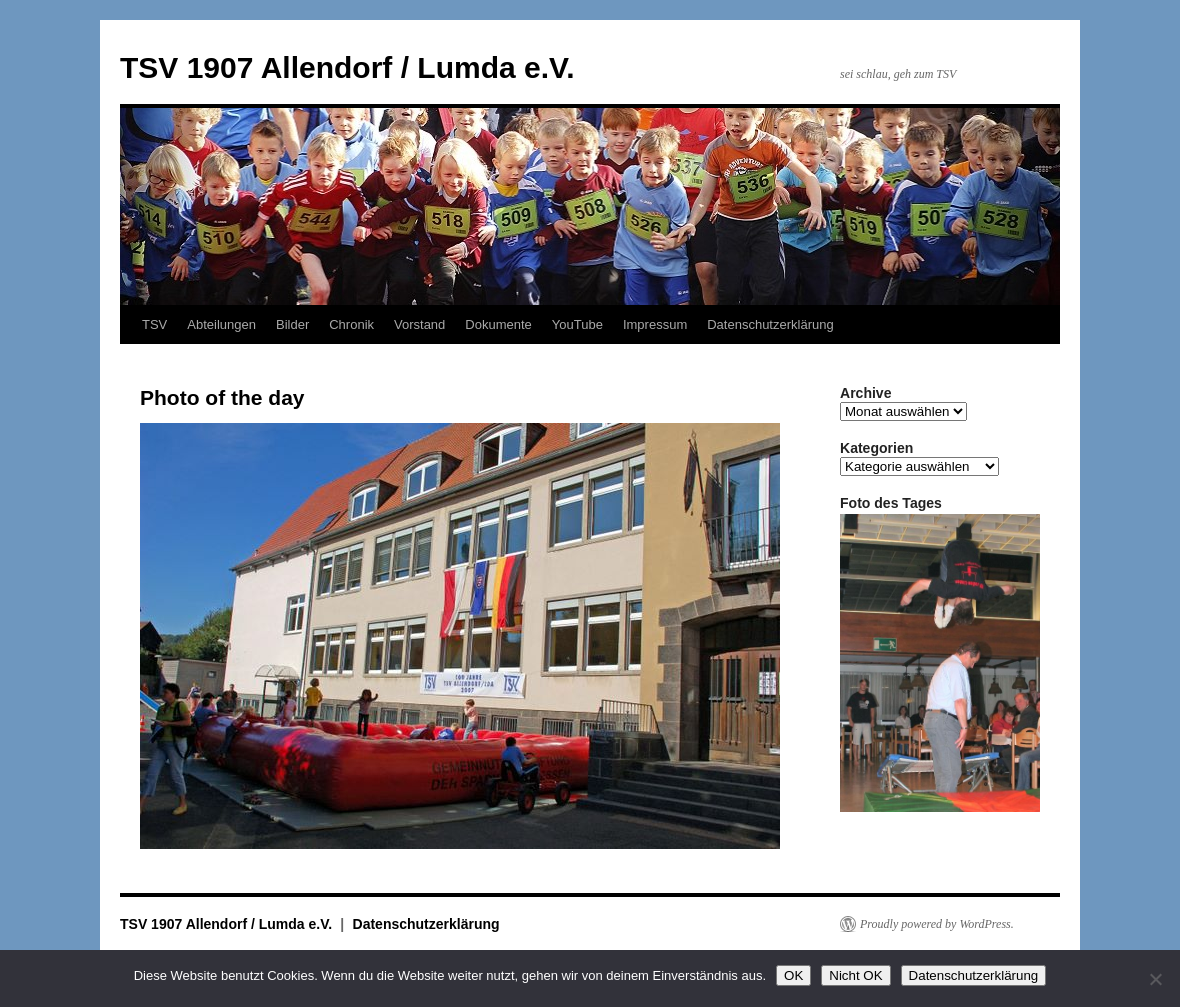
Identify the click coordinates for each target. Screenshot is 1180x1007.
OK (793, 975)
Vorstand (419, 324)
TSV (154, 324)
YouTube (577, 324)
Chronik (351, 324)
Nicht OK (855, 975)
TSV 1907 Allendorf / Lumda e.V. (347, 67)
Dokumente (498, 324)
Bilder (292, 324)
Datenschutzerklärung (770, 324)
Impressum (655, 324)
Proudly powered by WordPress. (937, 924)
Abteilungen (221, 324)
